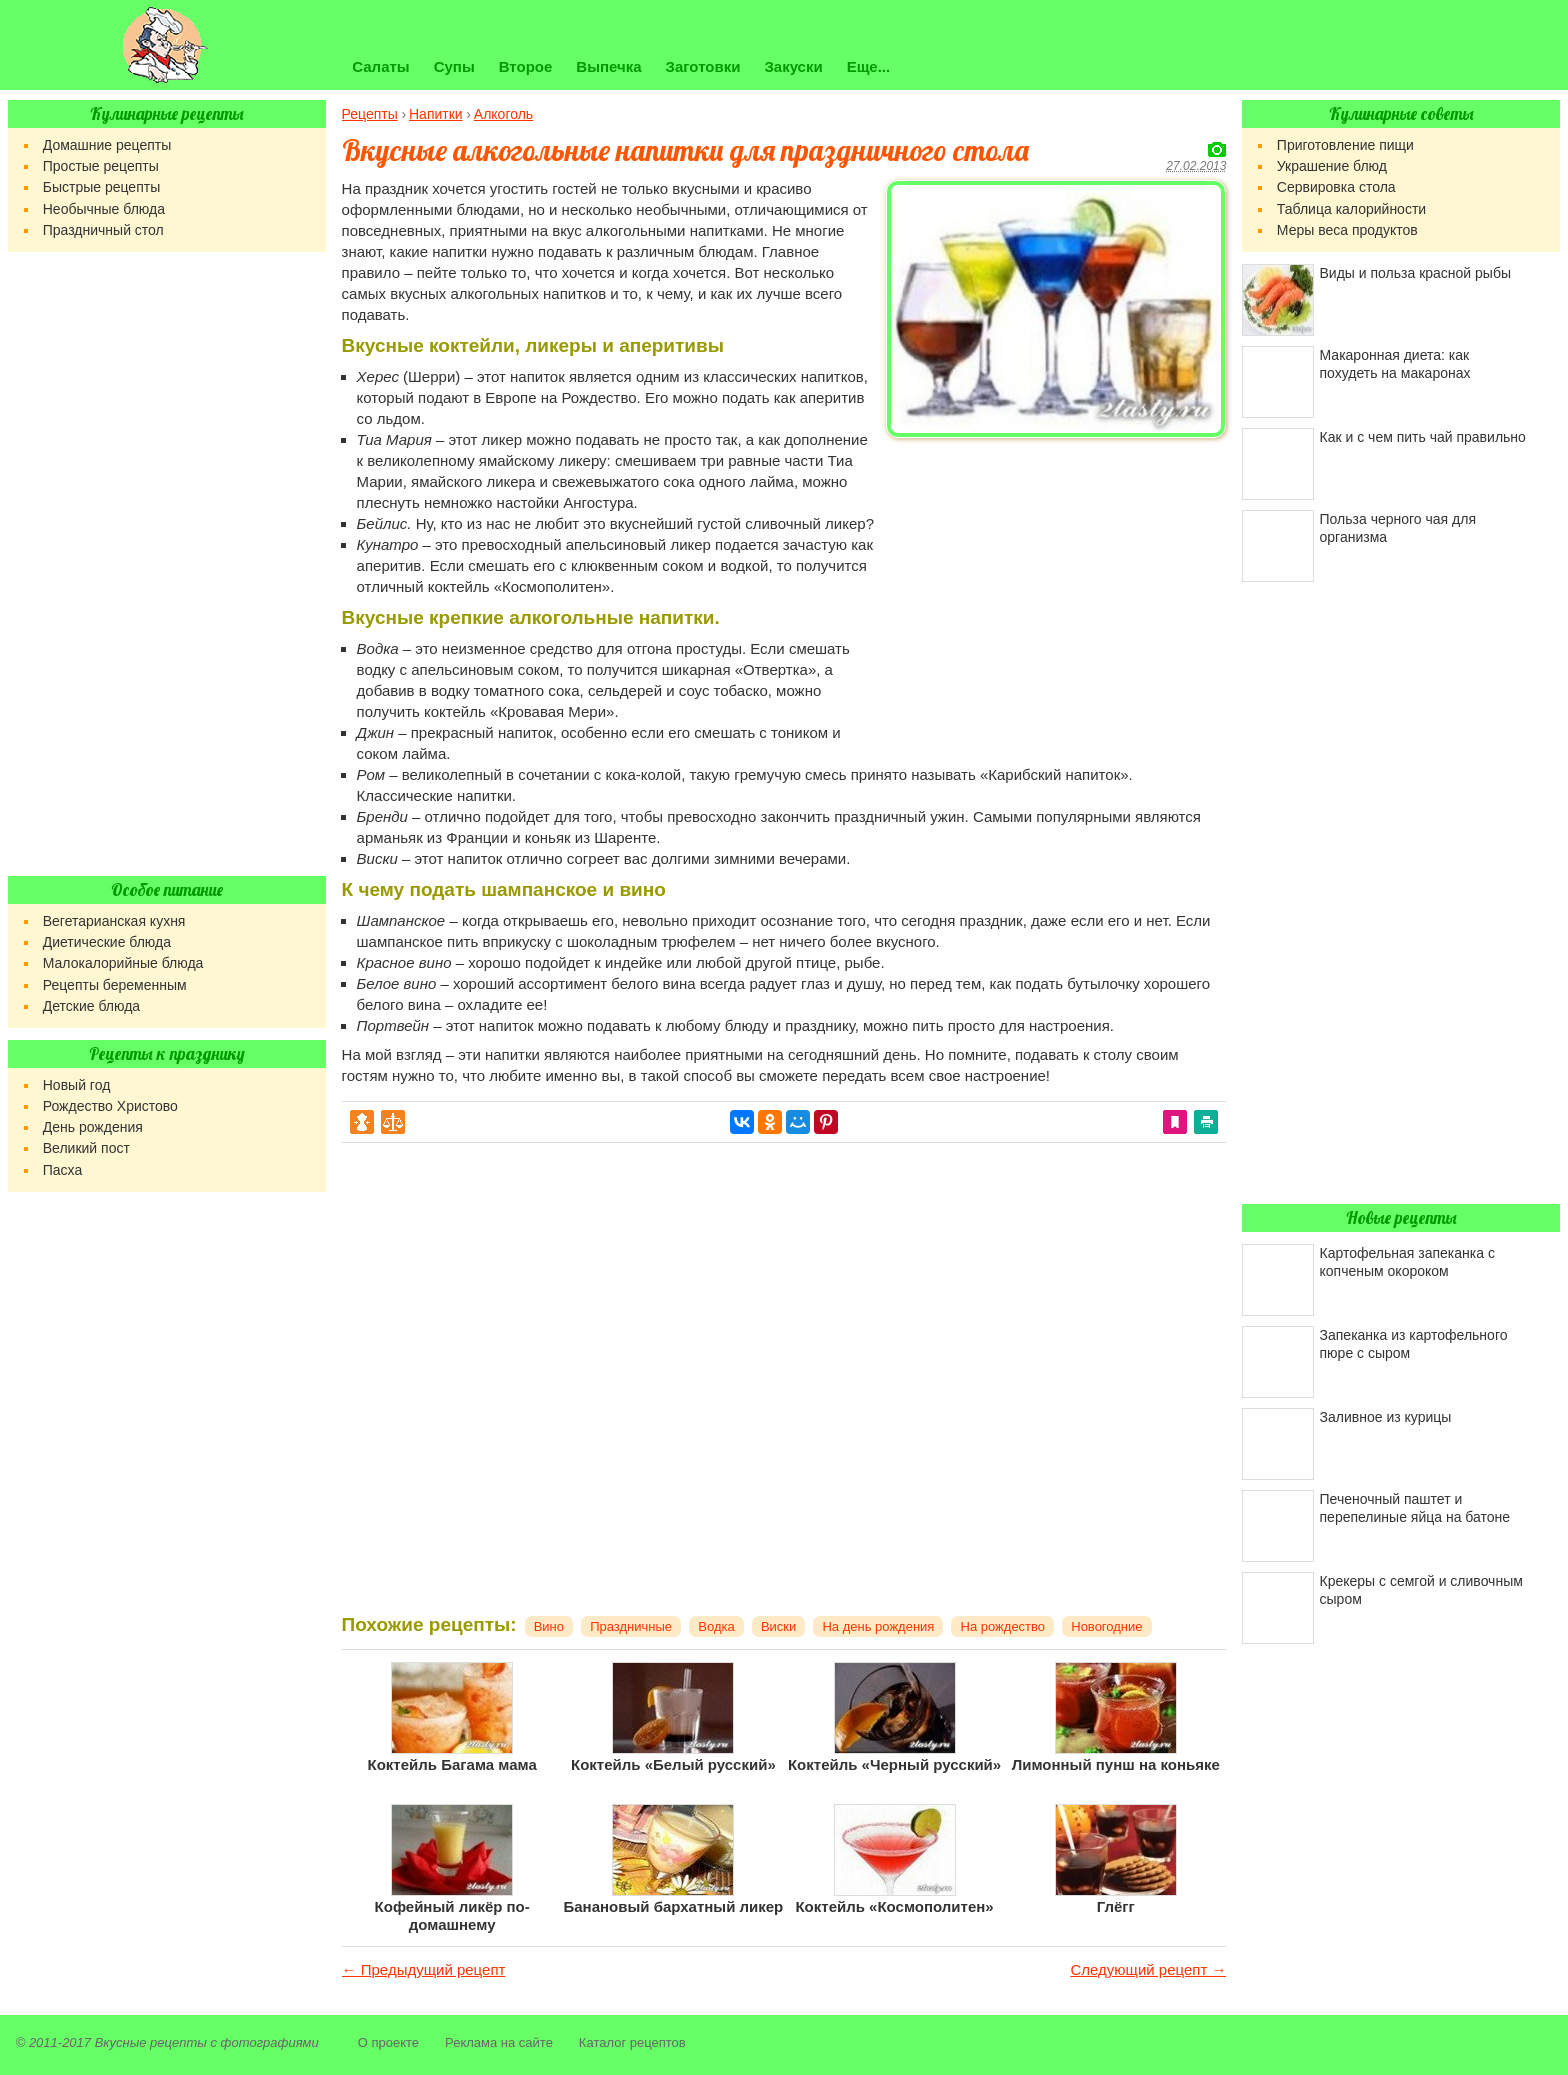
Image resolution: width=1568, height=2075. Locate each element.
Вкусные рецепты (151, 2042)
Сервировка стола (1336, 187)
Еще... (869, 66)
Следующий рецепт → (1148, 1969)
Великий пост (86, 1148)
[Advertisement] (1056, 586)
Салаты (380, 66)
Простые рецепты (101, 166)
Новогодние (1106, 1626)
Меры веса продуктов (1347, 230)
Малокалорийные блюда (123, 963)
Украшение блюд (1332, 166)
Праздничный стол (103, 230)
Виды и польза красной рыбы (1415, 273)
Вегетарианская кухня (114, 921)
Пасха (62, 1170)
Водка (716, 1626)
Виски (778, 1626)
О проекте (388, 2042)
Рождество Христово (110, 1106)
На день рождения (878, 1626)
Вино (549, 1626)
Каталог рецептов (632, 2042)
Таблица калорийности (1351, 209)
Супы (454, 66)
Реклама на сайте (499, 2042)
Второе (526, 66)
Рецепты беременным (115, 985)
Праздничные (631, 1626)
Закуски (793, 66)
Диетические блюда (107, 942)
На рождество (1003, 1626)
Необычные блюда (104, 209)
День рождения (93, 1127)
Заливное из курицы (1386, 1417)
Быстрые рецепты (101, 187)
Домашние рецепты (107, 145)
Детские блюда (91, 1006)
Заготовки (703, 66)
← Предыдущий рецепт (424, 1969)
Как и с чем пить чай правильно (1423, 437)
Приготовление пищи (1345, 145)
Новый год (77, 1085)
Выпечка (608, 66)
